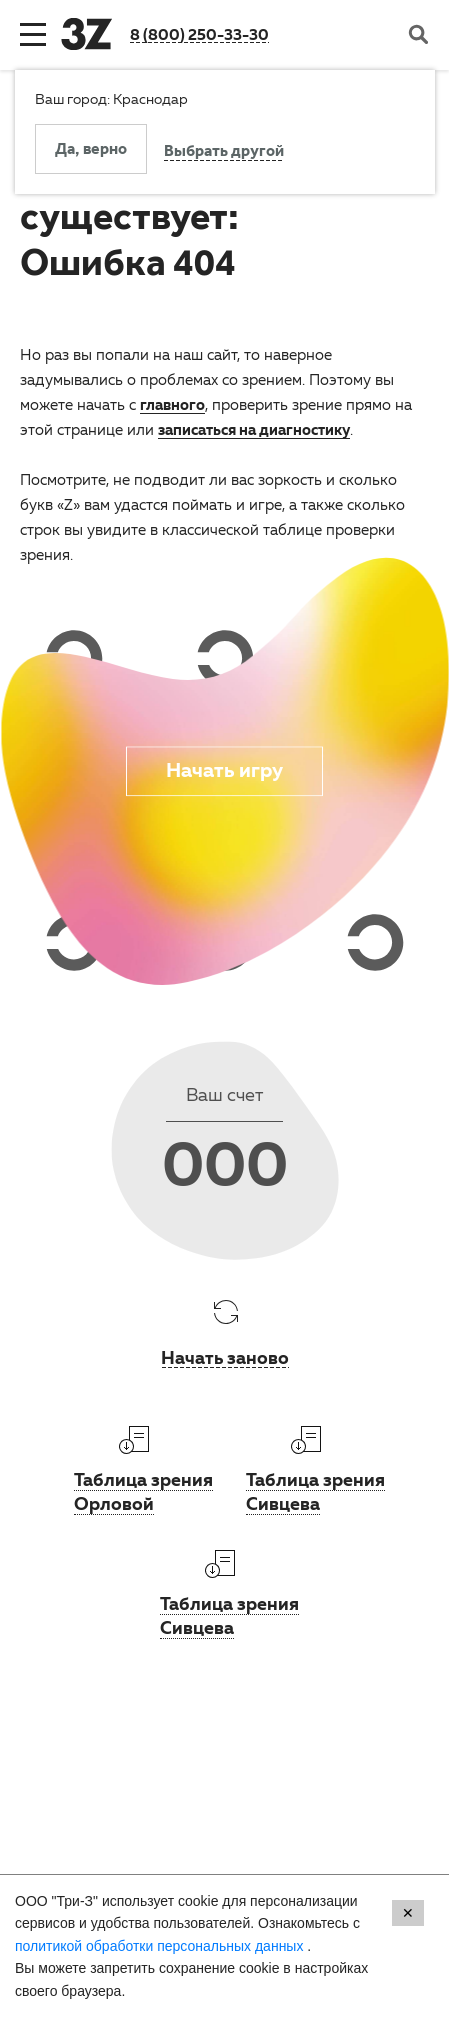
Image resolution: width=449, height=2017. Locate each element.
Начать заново (225, 1357)
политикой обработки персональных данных (161, 1946)
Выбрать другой (224, 153)
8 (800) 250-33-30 (199, 34)
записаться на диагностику (254, 429)
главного (172, 404)
